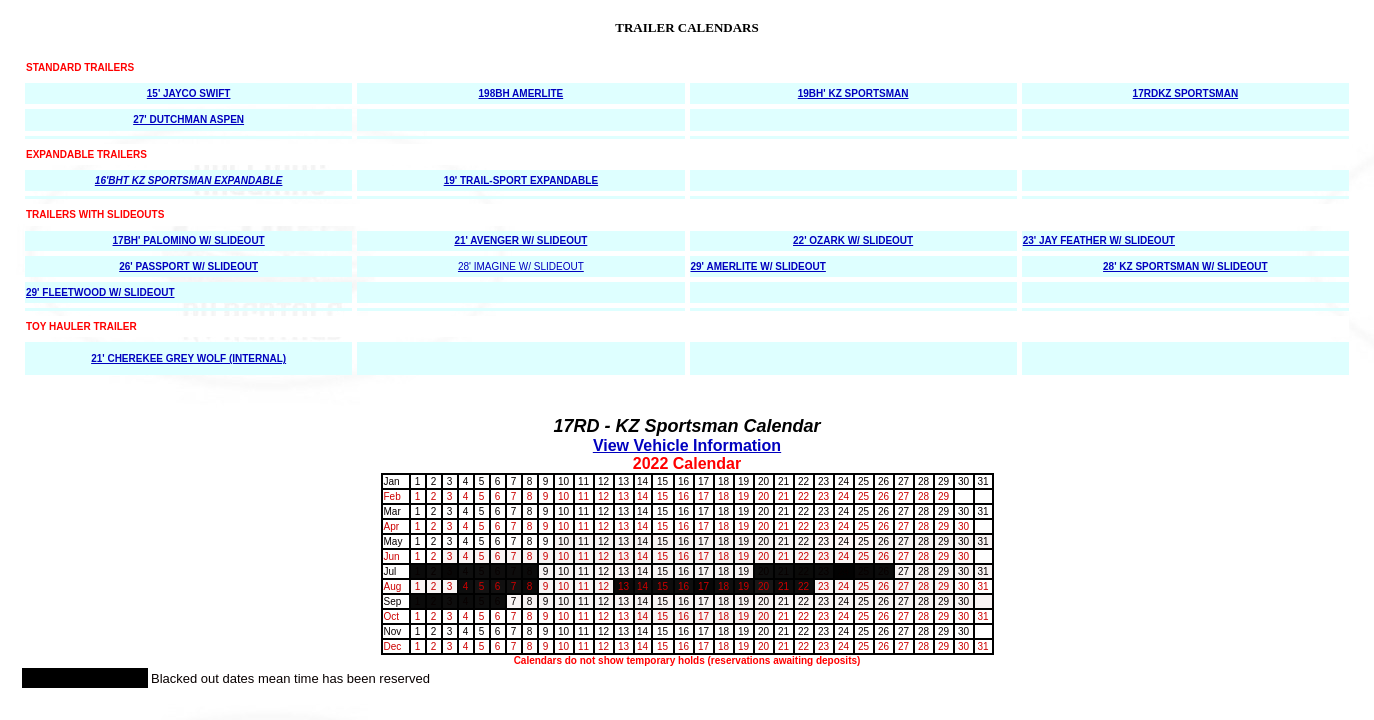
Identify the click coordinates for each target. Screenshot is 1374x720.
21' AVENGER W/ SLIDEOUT (520, 240)
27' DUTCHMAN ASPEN (188, 119)
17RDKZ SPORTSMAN (1186, 93)
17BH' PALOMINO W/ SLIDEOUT (189, 240)
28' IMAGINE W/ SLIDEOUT (521, 266)
